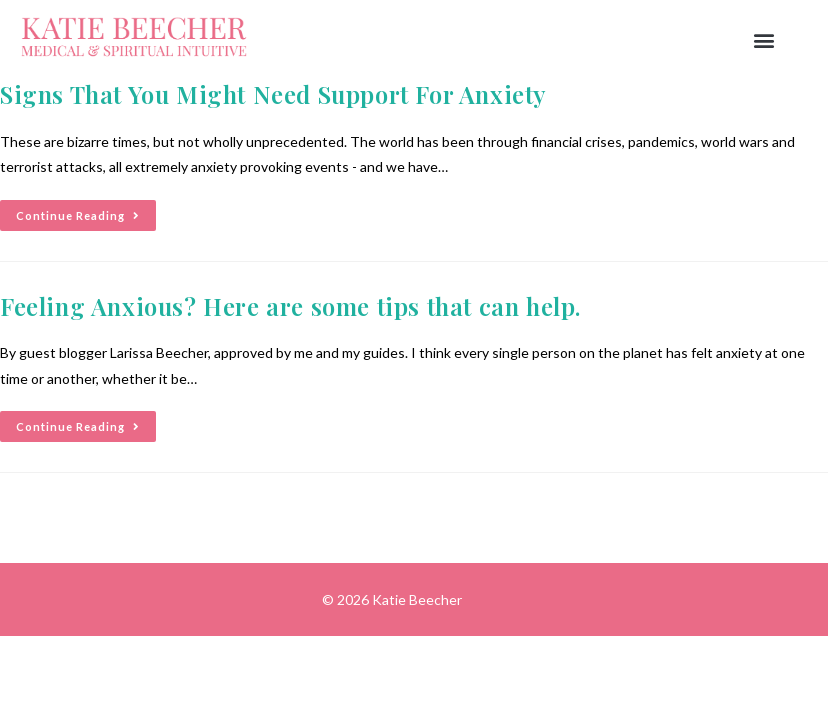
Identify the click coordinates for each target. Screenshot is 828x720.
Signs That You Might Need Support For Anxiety (273, 94)
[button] (763, 40)
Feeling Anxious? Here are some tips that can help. (290, 306)
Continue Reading (86, 211)
